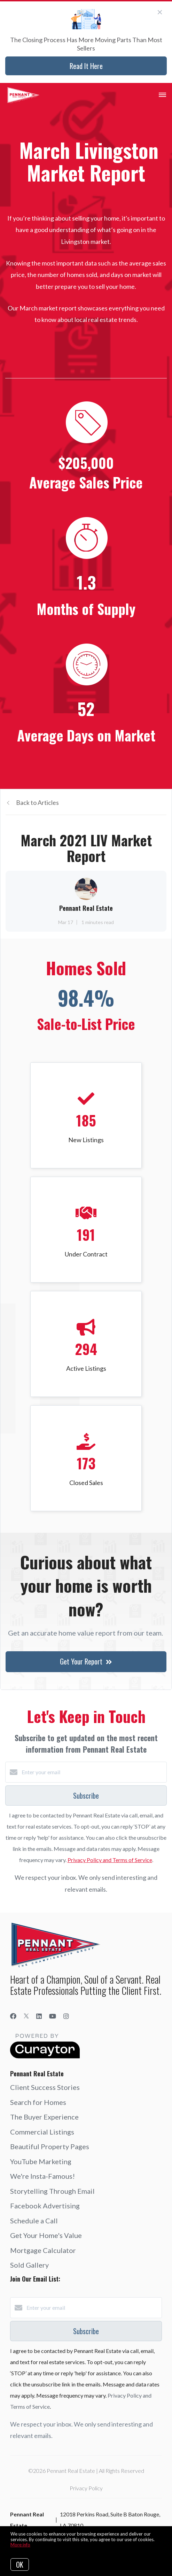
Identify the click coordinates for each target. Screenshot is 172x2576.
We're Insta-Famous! (42, 2176)
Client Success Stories (45, 2087)
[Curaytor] (45, 2056)
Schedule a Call (34, 2220)
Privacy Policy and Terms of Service (110, 1859)
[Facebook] (13, 2016)
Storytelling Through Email (52, 2191)
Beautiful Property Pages (49, 2146)
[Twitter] (26, 2016)
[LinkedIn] (39, 2016)
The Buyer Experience (44, 2117)
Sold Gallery (29, 2265)
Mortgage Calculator (43, 2250)
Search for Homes (38, 2102)
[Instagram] (66, 2016)
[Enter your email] (93, 1772)
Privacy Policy (86, 2488)
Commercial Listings (42, 2132)
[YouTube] (52, 2016)
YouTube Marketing (40, 2161)
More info (20, 2544)
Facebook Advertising (45, 2205)
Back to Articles (37, 802)
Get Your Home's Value (46, 2235)
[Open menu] (162, 95)
